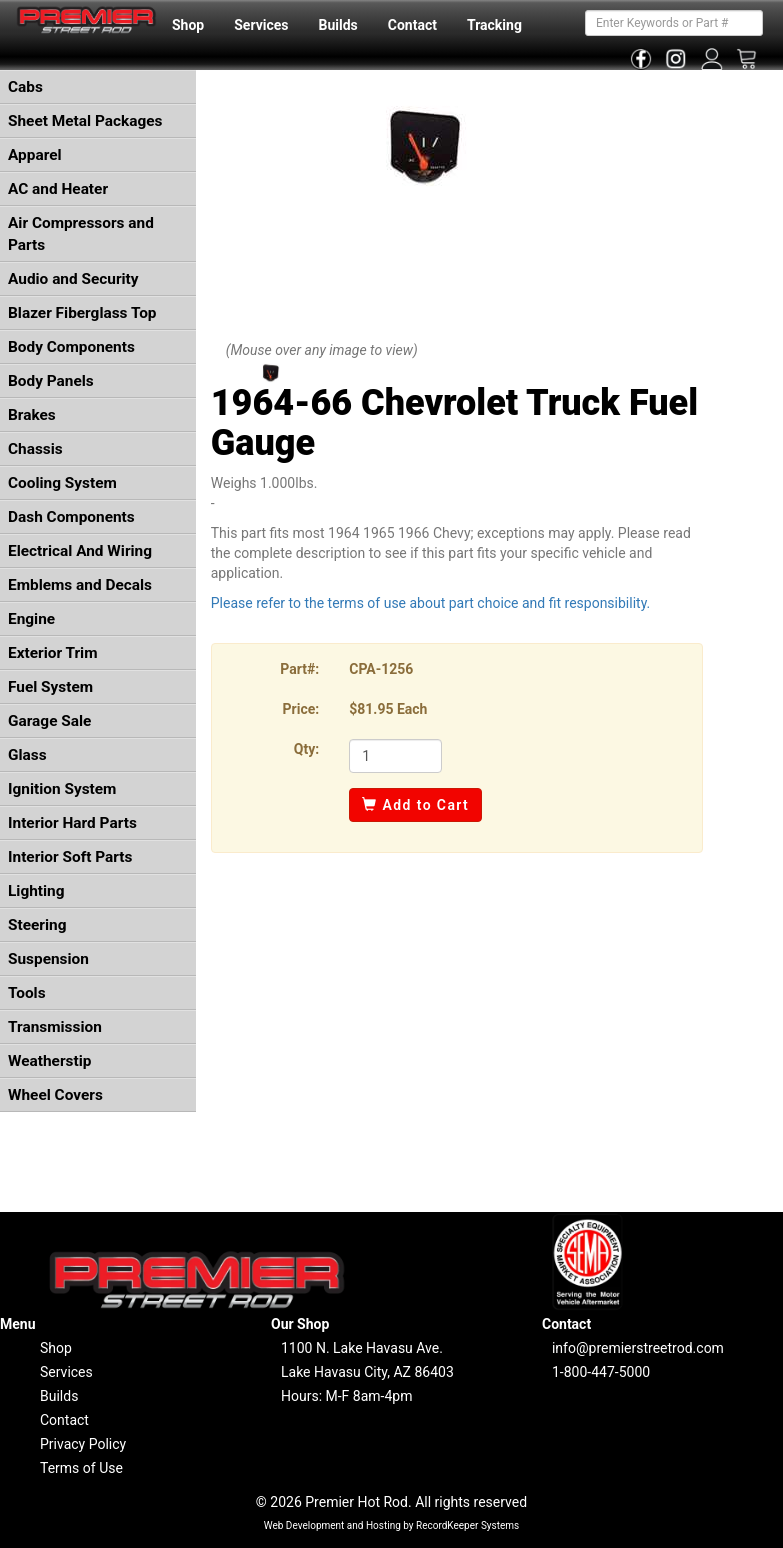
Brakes (32, 415)
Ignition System (62, 789)
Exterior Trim (53, 653)
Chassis (35, 449)
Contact (412, 25)
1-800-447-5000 (601, 1372)
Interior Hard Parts (72, 823)
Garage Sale (49, 721)
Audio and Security (73, 279)
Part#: (299, 669)
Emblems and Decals (80, 585)
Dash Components (71, 517)
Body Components (71, 347)
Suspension (48, 959)
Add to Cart (415, 805)
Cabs (25, 87)
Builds (338, 25)
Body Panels (51, 381)
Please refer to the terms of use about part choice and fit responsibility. (431, 603)
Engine (31, 619)
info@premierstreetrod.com (638, 1348)
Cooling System (62, 483)
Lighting (36, 891)
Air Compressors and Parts (81, 234)
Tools (27, 993)
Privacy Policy (83, 1444)
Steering (37, 925)
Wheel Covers (55, 1095)
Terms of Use (81, 1468)
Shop (188, 25)
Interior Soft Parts (70, 857)
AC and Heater (58, 189)
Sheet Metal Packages (85, 121)
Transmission (55, 1027)
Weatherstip (49, 1061)
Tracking (494, 25)
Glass (27, 755)
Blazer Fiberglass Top (82, 313)
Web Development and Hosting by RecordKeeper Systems (392, 1525)
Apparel (35, 155)
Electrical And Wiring (80, 551)
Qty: (306, 749)
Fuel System (50, 687)
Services (261, 25)
